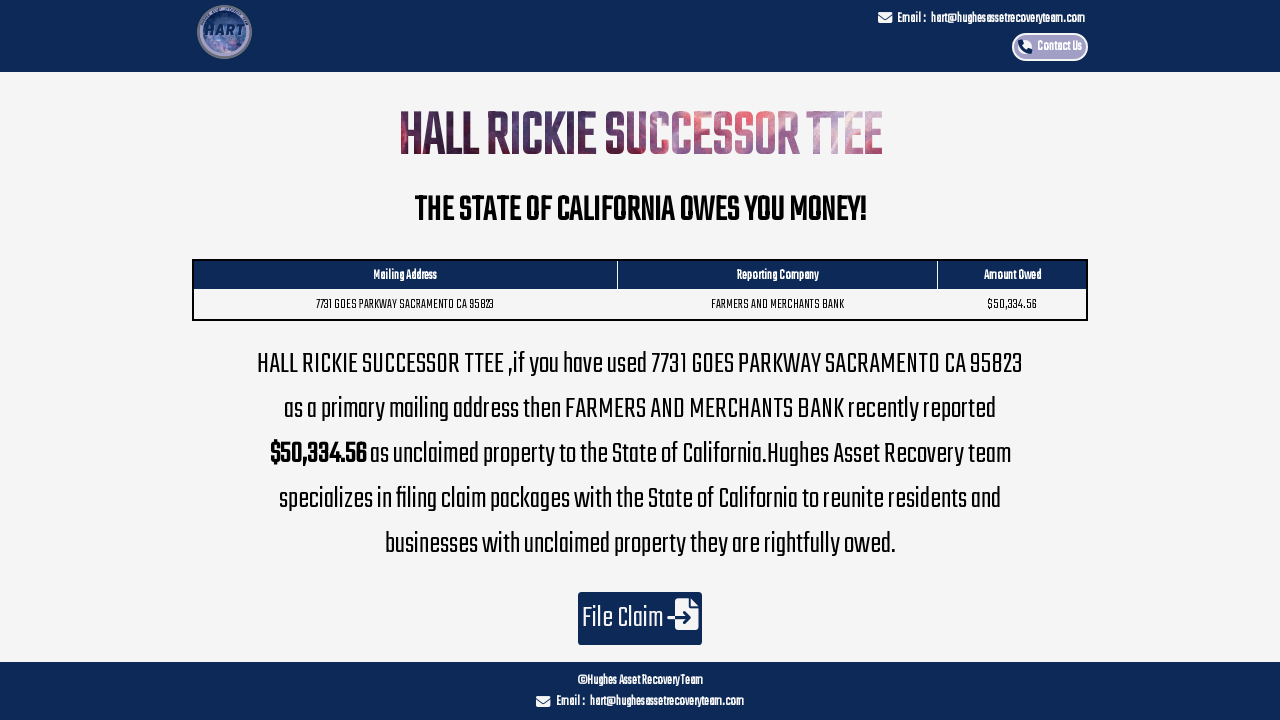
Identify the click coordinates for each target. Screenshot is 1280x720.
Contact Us (1059, 46)
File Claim (640, 618)
